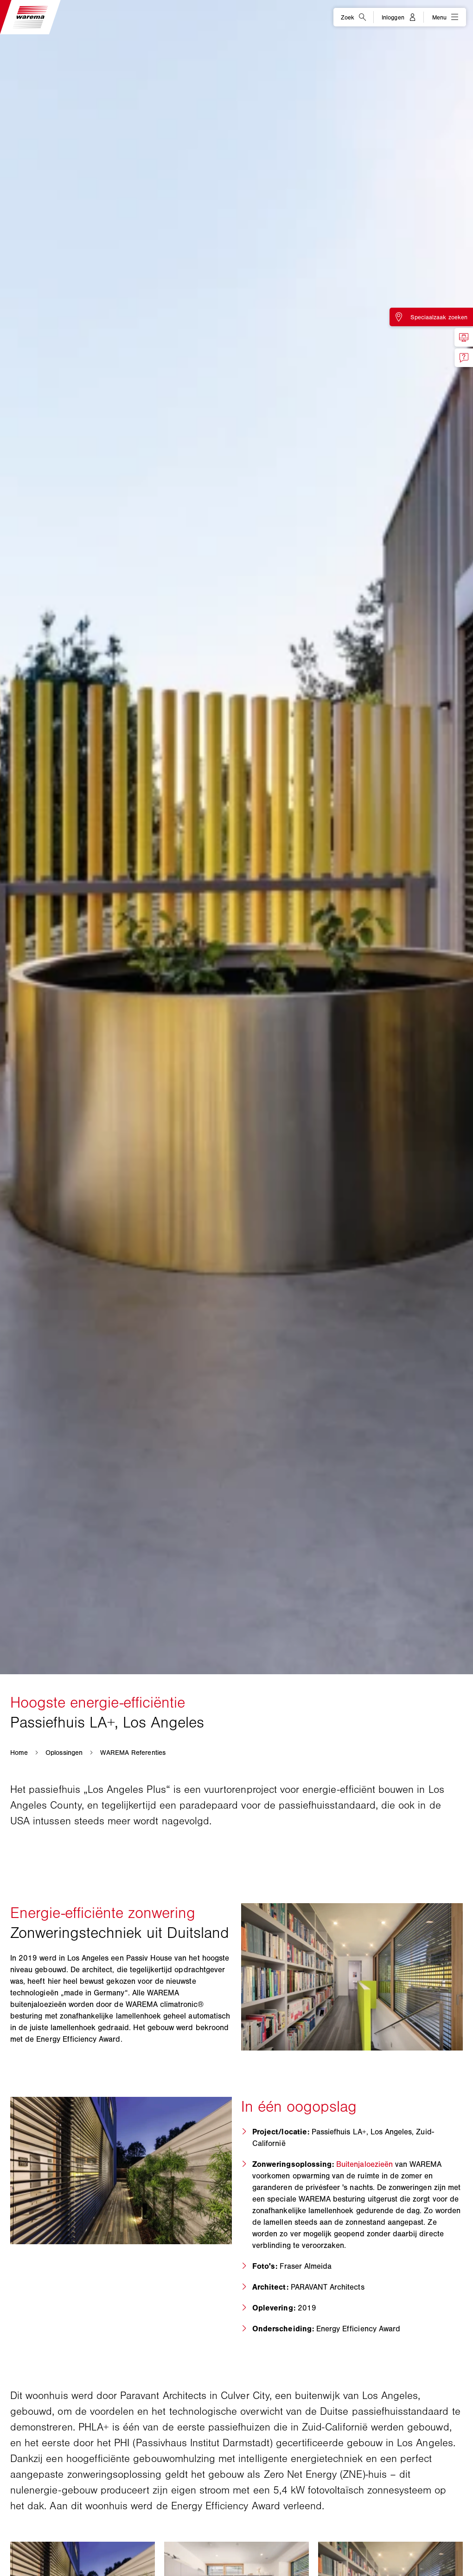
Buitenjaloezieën (364, 2164)
